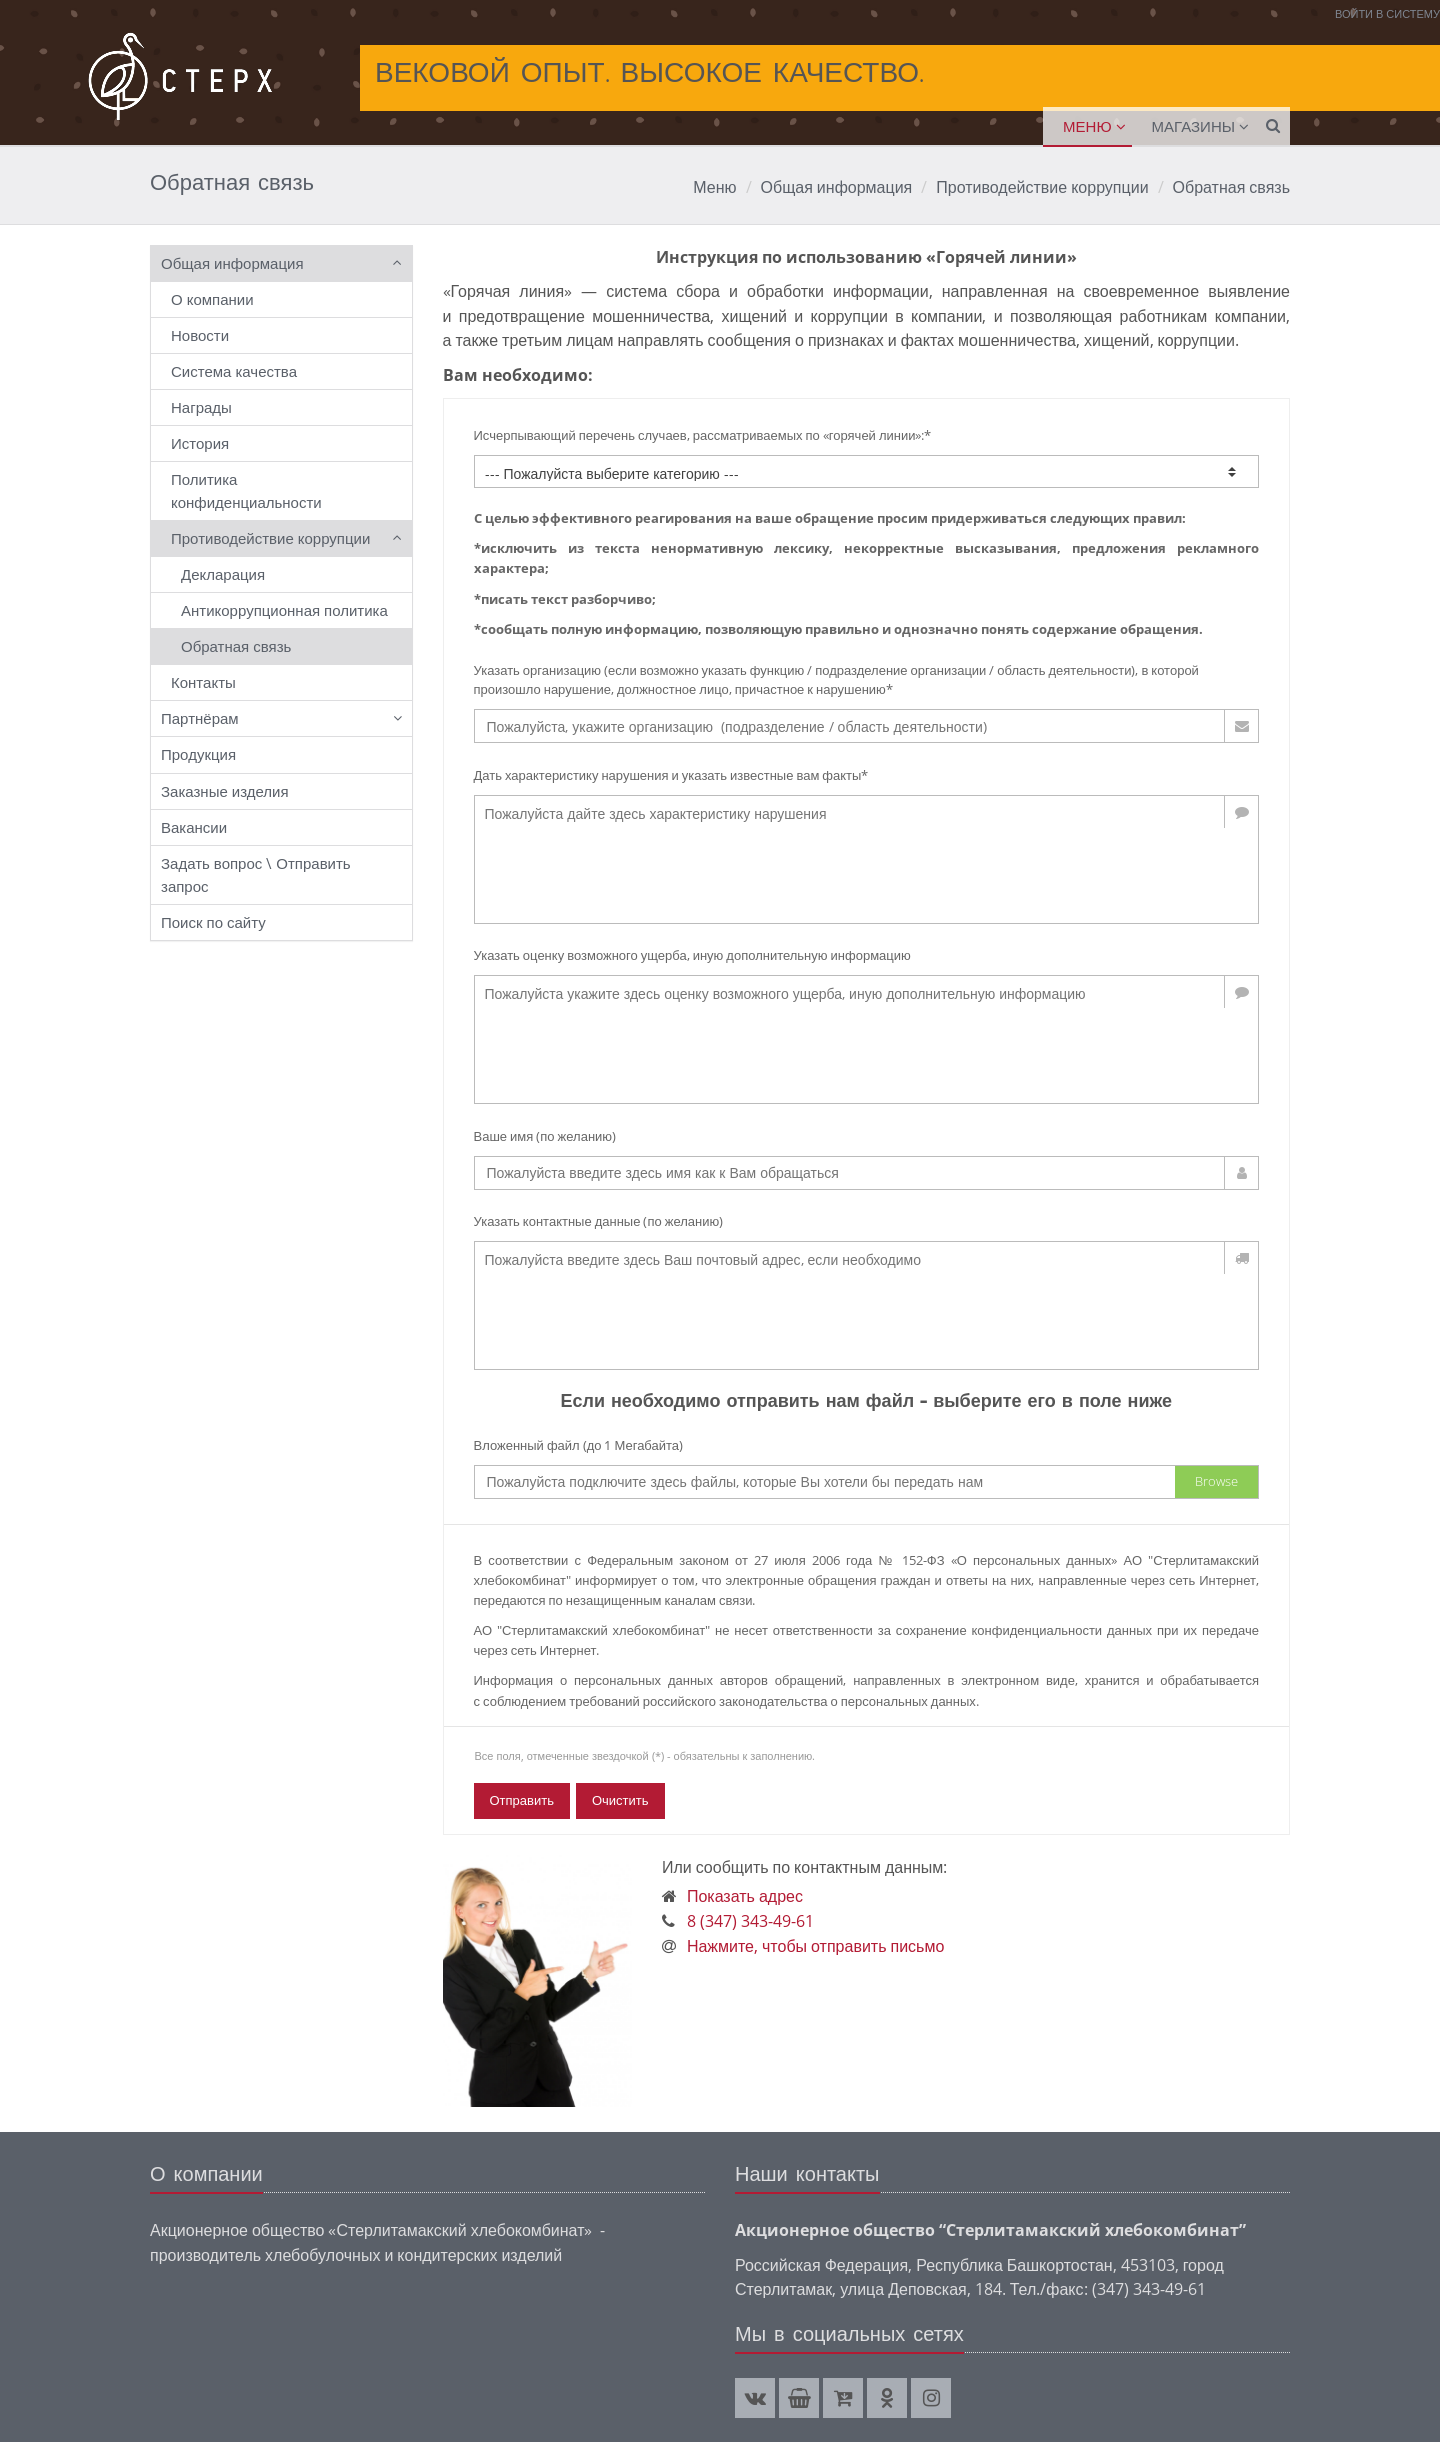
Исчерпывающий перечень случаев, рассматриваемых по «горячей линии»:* (703, 435)
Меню (1087, 126)
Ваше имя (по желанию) (545, 1136)
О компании (212, 299)
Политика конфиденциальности (246, 490)
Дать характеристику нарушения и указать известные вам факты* (671, 775)
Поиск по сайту (213, 922)
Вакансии (194, 827)
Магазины (1193, 126)
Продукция (198, 754)
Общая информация (837, 187)
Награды (201, 407)
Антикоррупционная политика (284, 610)
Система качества (234, 371)
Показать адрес (745, 1896)
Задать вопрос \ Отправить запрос (256, 874)
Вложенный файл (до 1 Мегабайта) (579, 1445)
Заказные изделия (225, 791)
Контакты (203, 682)
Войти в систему (1387, 13)
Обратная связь (1231, 187)
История (200, 443)
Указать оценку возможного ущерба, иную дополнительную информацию (692, 955)
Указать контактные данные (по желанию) (599, 1221)
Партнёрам (200, 718)
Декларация (223, 574)
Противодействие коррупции (1042, 187)
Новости (200, 335)
